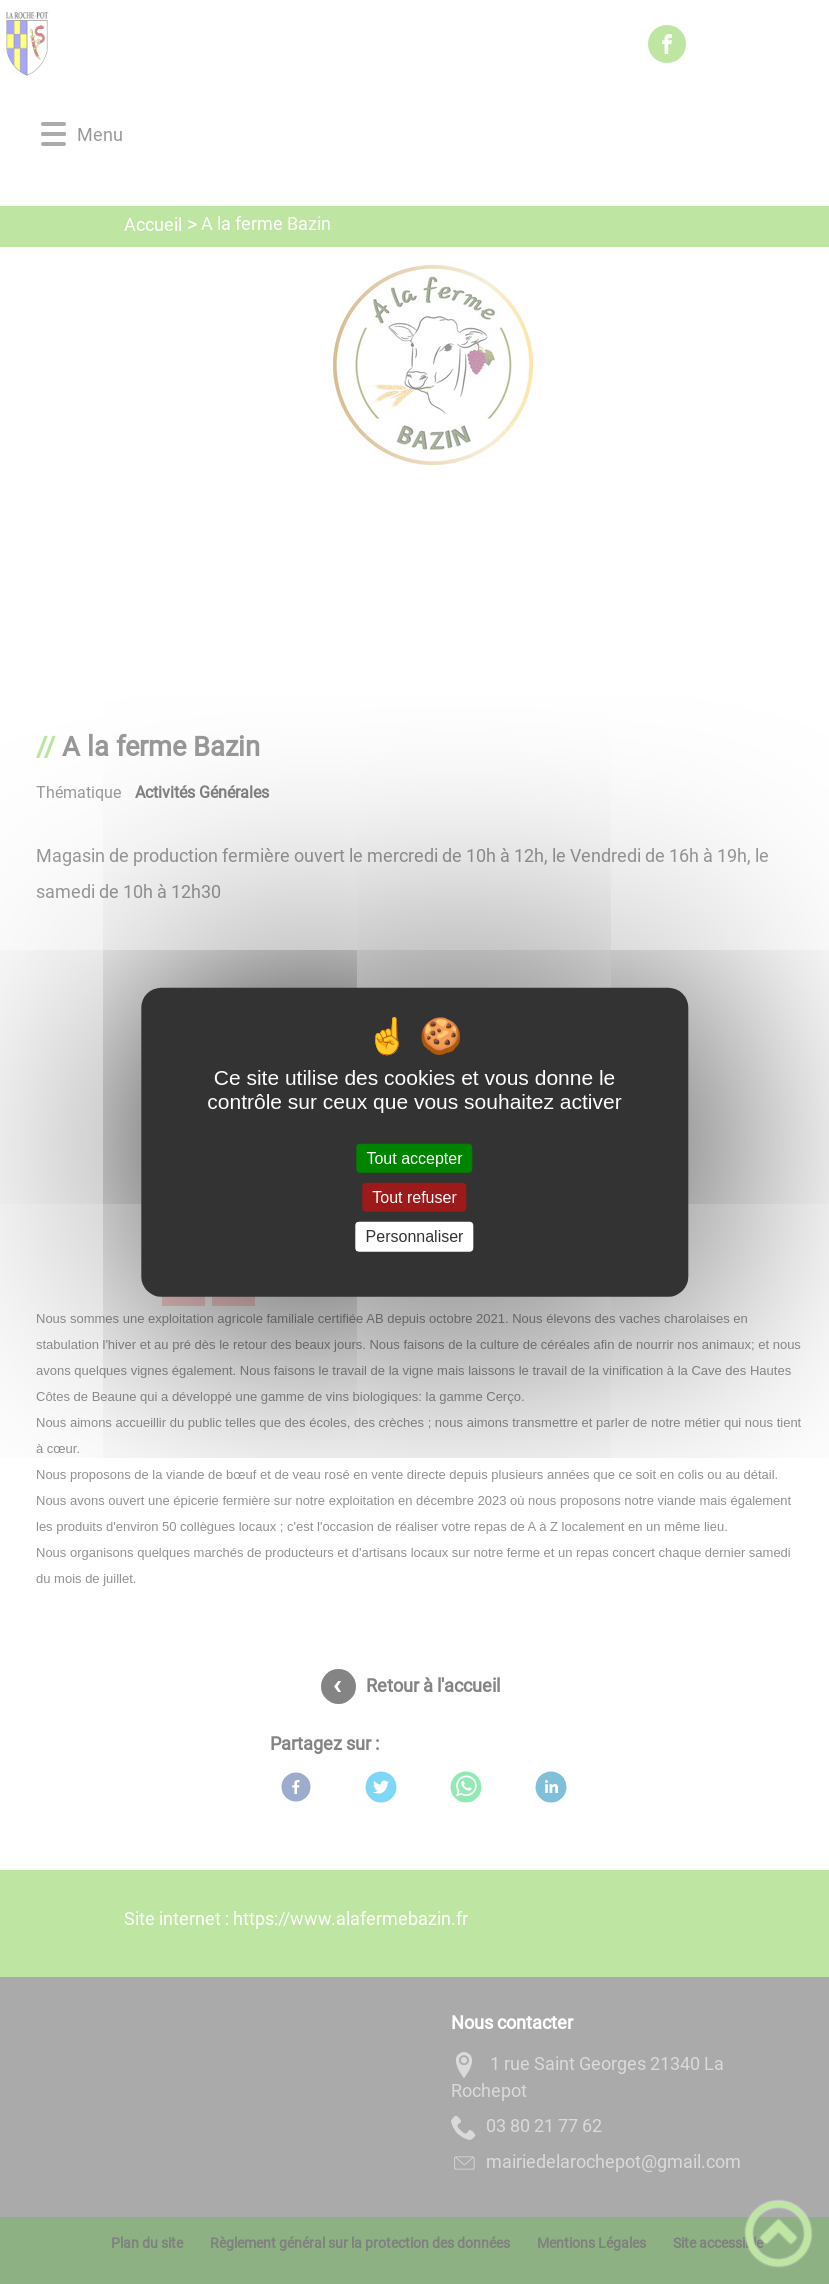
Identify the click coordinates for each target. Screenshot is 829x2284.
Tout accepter (414, 1158)
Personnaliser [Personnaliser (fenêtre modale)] (415, 1236)
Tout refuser (414, 1197)
